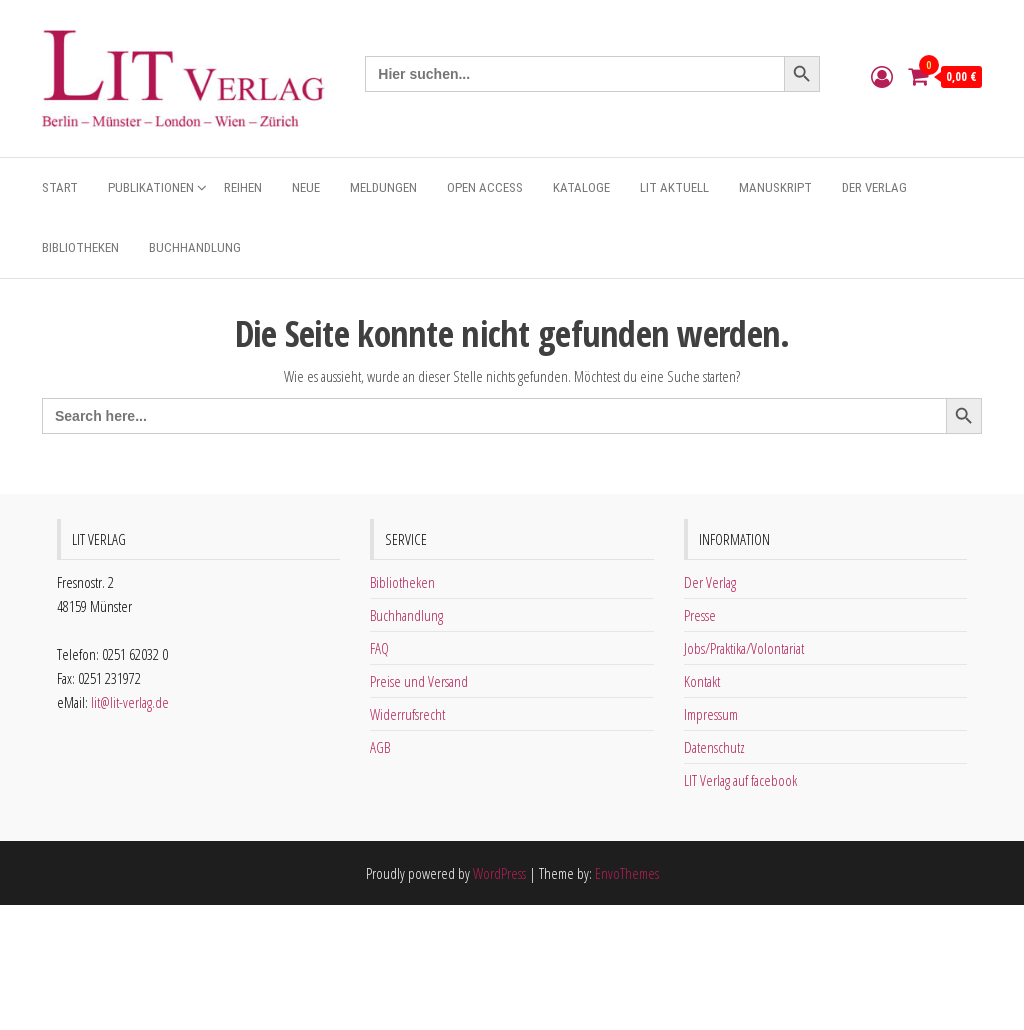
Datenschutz (714, 747)
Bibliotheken (80, 247)
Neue (306, 187)
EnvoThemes (627, 873)
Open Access (485, 187)
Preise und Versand (419, 681)
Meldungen (383, 187)
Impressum (711, 714)
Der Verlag (874, 187)
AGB (380, 747)
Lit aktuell (674, 187)
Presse (700, 615)
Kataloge (581, 187)
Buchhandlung (195, 247)
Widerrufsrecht (407, 714)
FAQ (379, 648)
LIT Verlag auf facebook (740, 780)
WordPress (499, 873)
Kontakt (702, 681)
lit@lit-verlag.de (130, 702)
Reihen (243, 187)
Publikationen (151, 187)
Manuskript (775, 187)
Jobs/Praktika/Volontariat (744, 648)
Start (60, 187)
